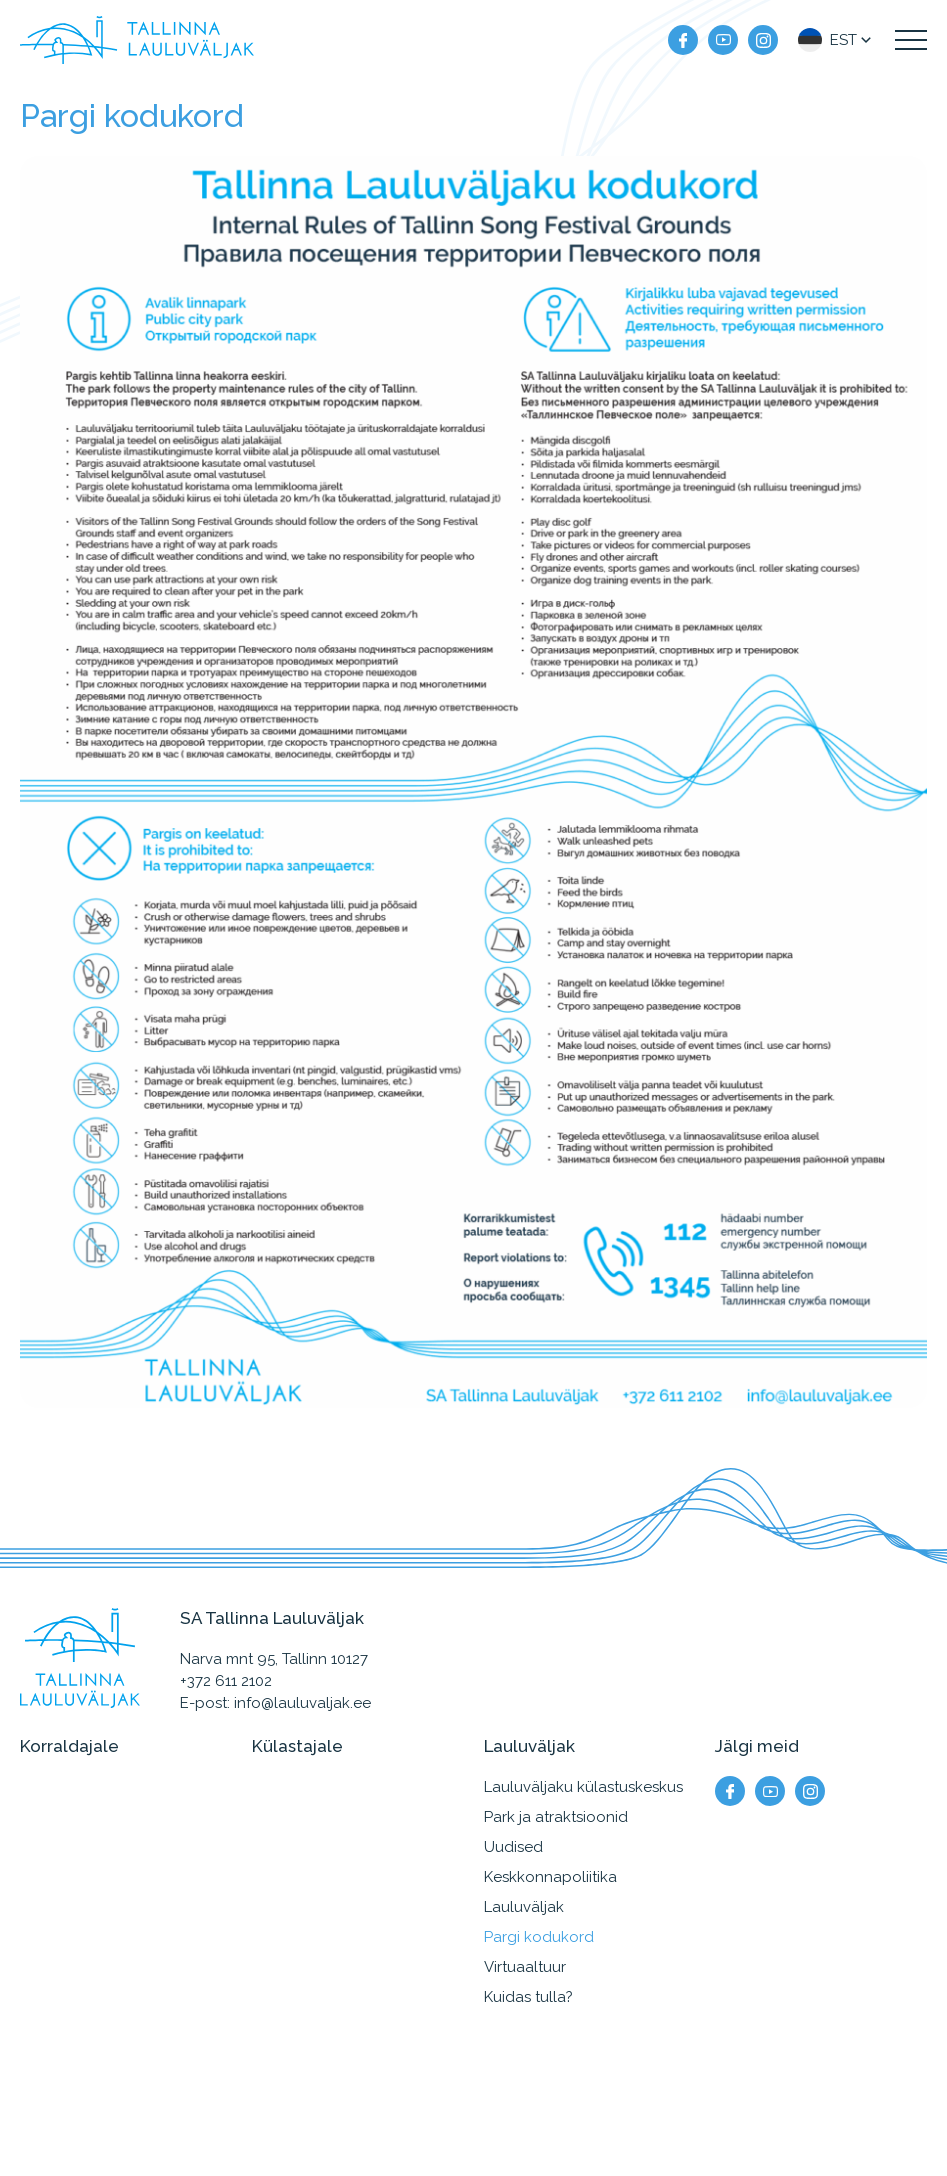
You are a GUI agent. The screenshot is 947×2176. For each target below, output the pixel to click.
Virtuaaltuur (525, 1967)
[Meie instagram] (763, 40)
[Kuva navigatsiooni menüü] (911, 40)
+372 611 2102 (226, 1681)
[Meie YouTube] (723, 40)
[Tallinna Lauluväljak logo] (137, 40)
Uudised (513, 1847)
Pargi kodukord (539, 1937)
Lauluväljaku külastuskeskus (583, 1787)
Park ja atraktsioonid (556, 1817)
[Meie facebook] (683, 40)
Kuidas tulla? (528, 1997)
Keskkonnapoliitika (550, 1877)
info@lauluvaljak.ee (302, 1703)
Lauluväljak (524, 1907)
